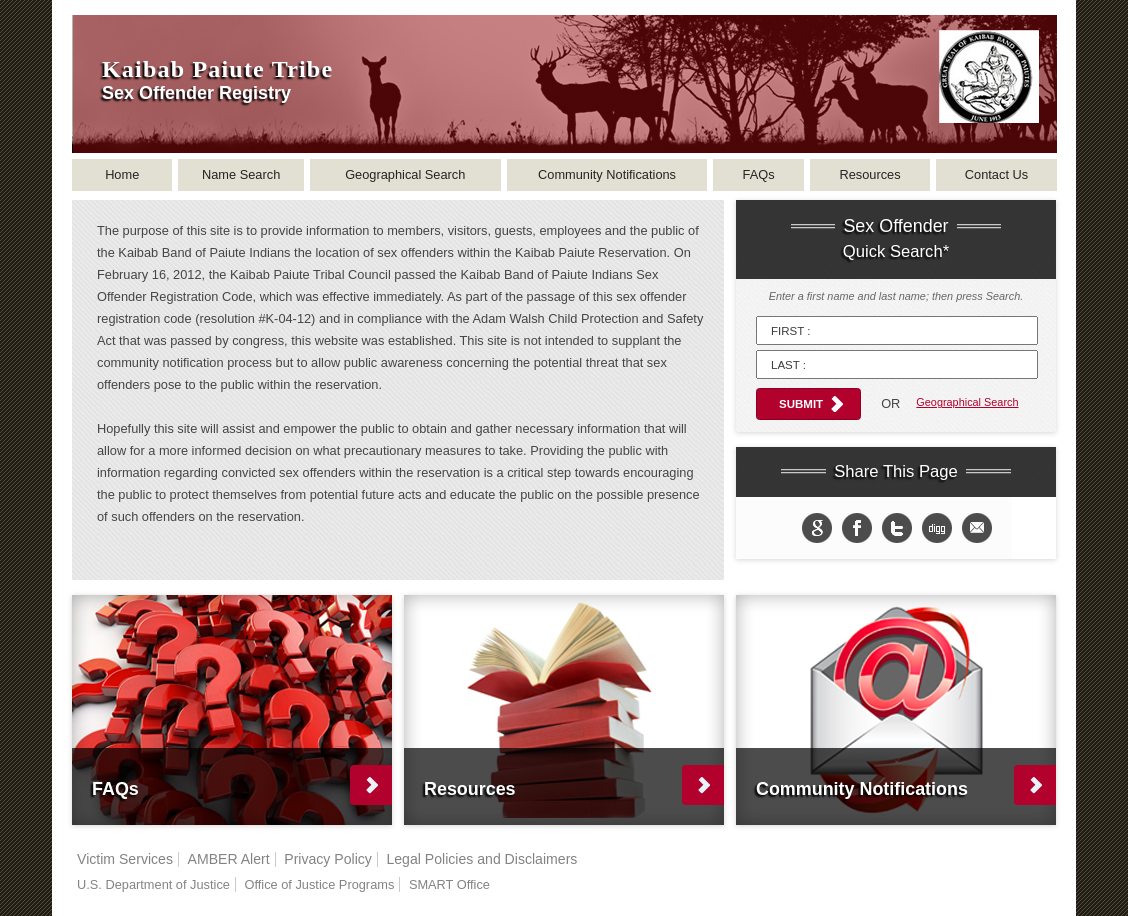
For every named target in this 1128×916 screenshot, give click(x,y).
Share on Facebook (857, 528)
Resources (869, 174)
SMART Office (449, 884)
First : (790, 331)
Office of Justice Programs (319, 884)
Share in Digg (937, 528)
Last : (788, 365)
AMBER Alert (229, 859)
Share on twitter (897, 528)
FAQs (759, 174)
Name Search (241, 174)
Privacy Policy (328, 859)
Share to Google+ (817, 528)
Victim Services (125, 859)
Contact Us (996, 174)
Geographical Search (405, 174)
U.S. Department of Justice (153, 884)
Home (122, 174)
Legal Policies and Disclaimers (481, 859)
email (977, 528)
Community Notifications (607, 174)
